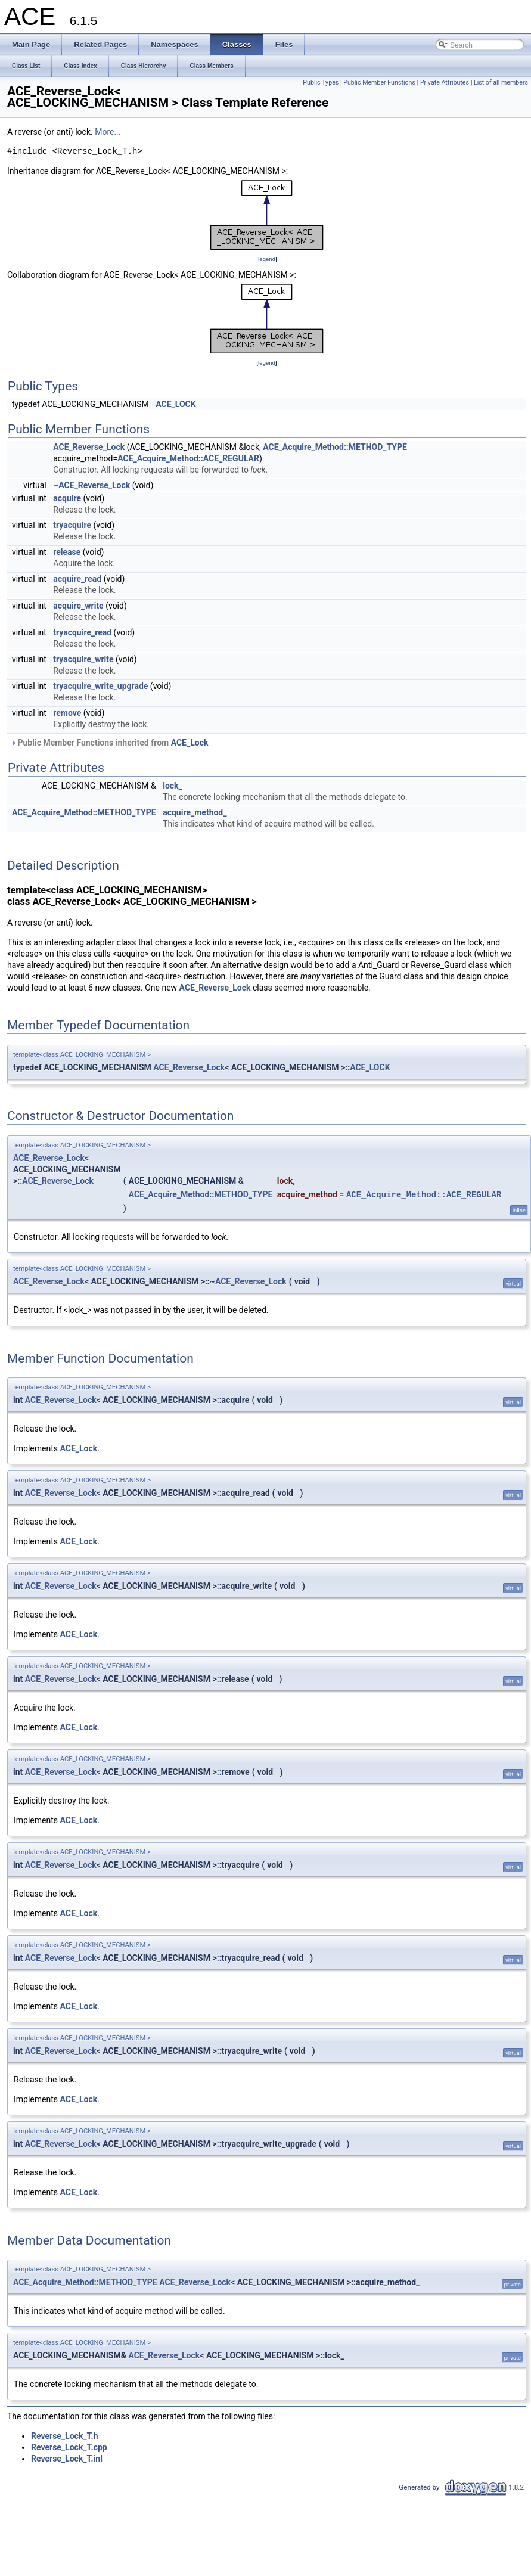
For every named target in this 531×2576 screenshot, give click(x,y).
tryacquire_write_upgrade (100, 686)
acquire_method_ (194, 812)
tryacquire (72, 525)
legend (266, 259)
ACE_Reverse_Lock (89, 447)
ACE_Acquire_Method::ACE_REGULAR (188, 458)
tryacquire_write (83, 659)
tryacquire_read (82, 632)
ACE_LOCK (175, 404)
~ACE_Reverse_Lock (91, 485)
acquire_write (78, 605)
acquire (67, 498)
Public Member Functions (379, 82)
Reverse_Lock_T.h (64, 2436)
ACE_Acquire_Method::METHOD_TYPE (335, 447)
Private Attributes (444, 82)
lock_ (172, 785)
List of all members (501, 82)
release (66, 552)
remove (67, 713)
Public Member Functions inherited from (109, 742)
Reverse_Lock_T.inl (67, 2458)
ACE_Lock (190, 742)
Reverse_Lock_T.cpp (69, 2447)
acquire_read (77, 579)
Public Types (321, 82)
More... (107, 131)
